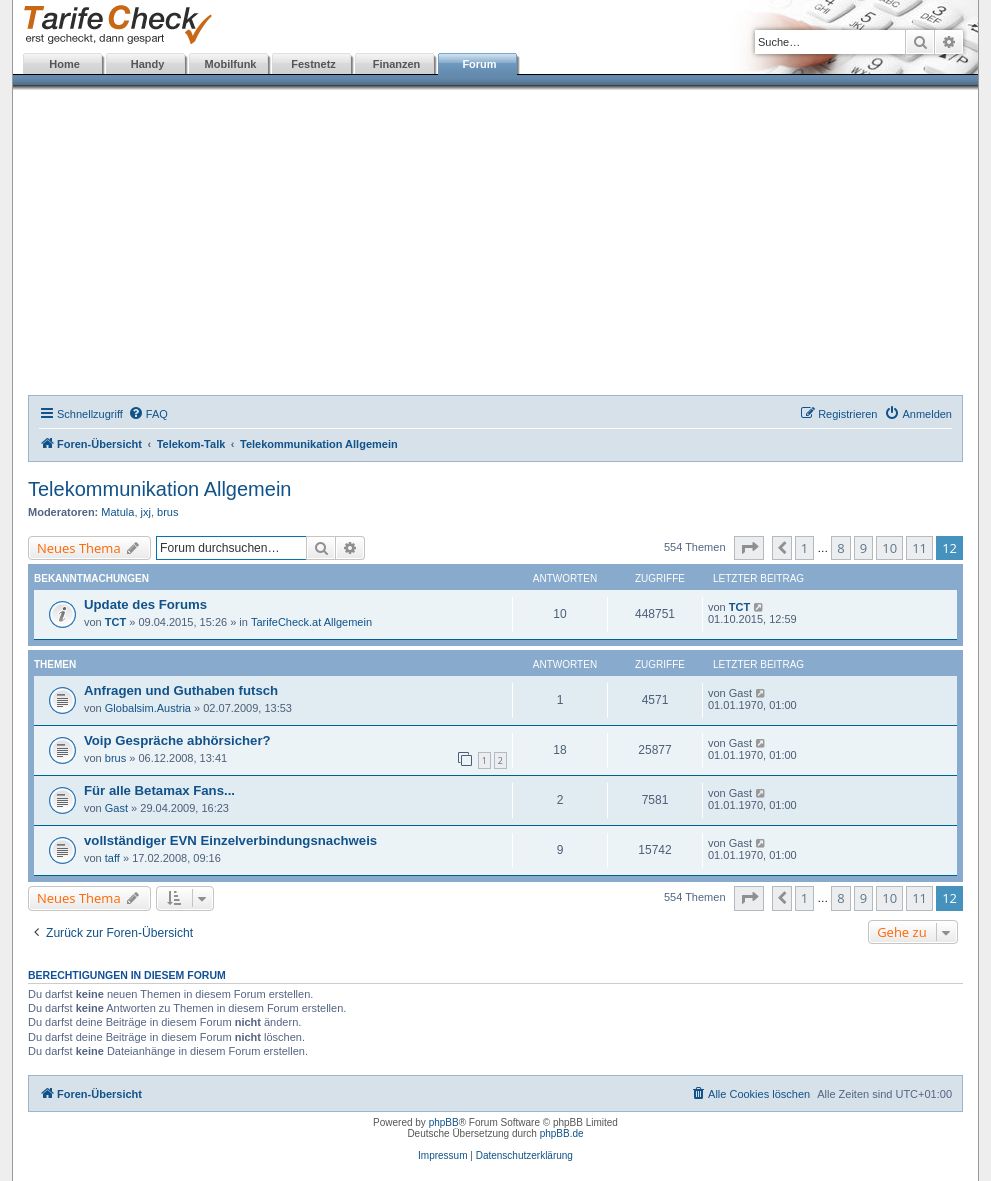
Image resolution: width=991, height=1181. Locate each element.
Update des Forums (145, 604)
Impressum (442, 1155)
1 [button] (804, 548)
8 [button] (840, 548)
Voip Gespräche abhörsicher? (177, 740)
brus (167, 512)
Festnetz (313, 64)
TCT (115, 622)
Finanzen (397, 64)
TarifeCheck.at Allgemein (311, 622)
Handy (148, 64)
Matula (117, 512)
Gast (116, 808)
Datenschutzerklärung (524, 1155)
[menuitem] (148, 414)
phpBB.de (562, 1133)
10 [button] (889, 548)
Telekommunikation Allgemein (159, 489)
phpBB (444, 1122)
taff (112, 858)
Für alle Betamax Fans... (159, 790)
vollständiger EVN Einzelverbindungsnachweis (230, 840)
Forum (479, 64)
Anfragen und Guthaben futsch (181, 690)
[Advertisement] (495, 245)
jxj (146, 512)
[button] (749, 548)
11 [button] (919, 548)
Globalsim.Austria (148, 708)
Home (64, 64)
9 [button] (863, 548)
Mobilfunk (231, 64)
